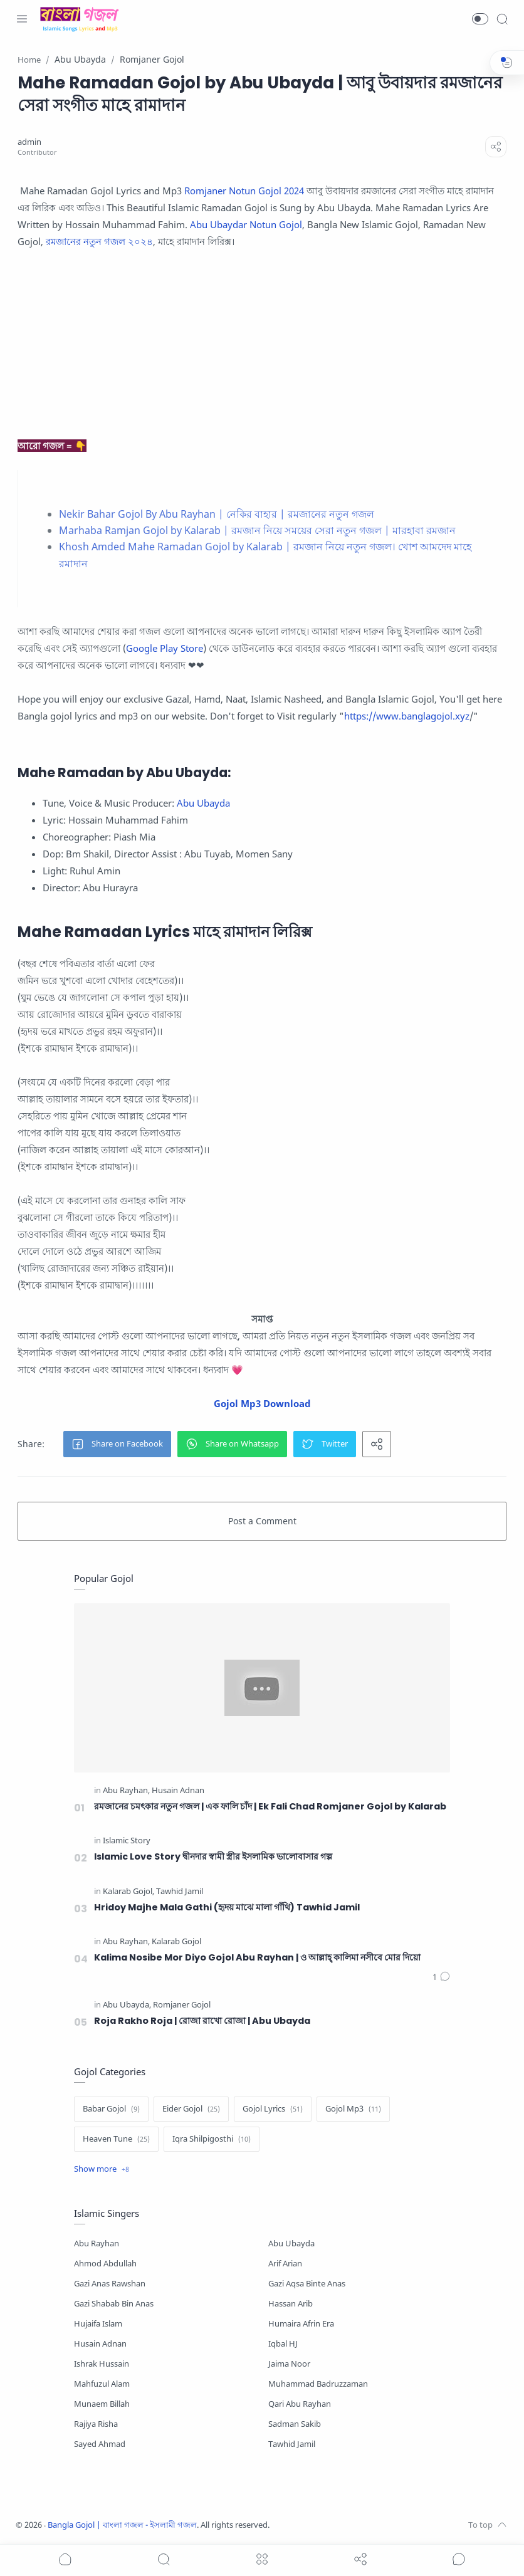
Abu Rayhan (96, 2243)
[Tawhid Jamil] (179, 1892)
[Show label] (101, 2169)
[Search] (502, 19)
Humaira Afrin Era (301, 2323)
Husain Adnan (100, 2343)
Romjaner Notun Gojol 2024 (244, 190)
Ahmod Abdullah (105, 2263)
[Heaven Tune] (116, 2139)
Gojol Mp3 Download (262, 1403)
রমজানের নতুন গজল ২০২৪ (99, 241)
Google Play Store (164, 648)
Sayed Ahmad (99, 2444)
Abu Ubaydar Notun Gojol (246, 224)
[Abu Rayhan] (126, 1791)
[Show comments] (459, 2559)
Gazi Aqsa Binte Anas (306, 2283)
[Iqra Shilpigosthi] (211, 2139)
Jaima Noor (289, 2364)
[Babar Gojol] (111, 2109)
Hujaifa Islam (98, 2323)
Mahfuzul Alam (102, 2384)
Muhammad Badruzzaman (318, 2384)
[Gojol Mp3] (353, 2109)
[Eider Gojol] (191, 2109)
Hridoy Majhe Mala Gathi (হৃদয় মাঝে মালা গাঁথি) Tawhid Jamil (227, 1907)
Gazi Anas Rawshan (109, 2283)
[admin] (29, 142)
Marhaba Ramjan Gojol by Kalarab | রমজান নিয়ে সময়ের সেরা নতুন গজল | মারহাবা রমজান (257, 530)
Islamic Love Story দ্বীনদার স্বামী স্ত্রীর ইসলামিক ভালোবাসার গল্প (213, 1856)
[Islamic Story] (126, 1841)
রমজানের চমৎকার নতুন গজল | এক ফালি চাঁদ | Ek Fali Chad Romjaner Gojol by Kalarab (270, 1806)
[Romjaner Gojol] (182, 2005)
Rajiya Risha (96, 2424)
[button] (480, 18)
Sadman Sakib (294, 2424)
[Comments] (441, 1977)
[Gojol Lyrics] (273, 2109)
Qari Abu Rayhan (299, 2404)
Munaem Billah (102, 2404)
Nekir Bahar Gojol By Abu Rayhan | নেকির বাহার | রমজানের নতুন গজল (216, 514)
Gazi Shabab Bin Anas (114, 2303)
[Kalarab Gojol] (128, 1892)
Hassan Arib (290, 2303)
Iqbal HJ (283, 2343)
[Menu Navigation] (22, 19)
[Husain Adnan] (178, 1791)
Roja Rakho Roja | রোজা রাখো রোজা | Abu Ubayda (202, 2020)
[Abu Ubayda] (127, 2005)
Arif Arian (285, 2263)
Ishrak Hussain (101, 2364)
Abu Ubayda (203, 803)
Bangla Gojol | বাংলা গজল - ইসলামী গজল (122, 2525)
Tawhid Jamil (291, 2444)
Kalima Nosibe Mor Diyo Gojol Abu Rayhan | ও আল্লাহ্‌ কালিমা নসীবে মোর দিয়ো (257, 1957)
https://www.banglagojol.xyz (406, 715)
